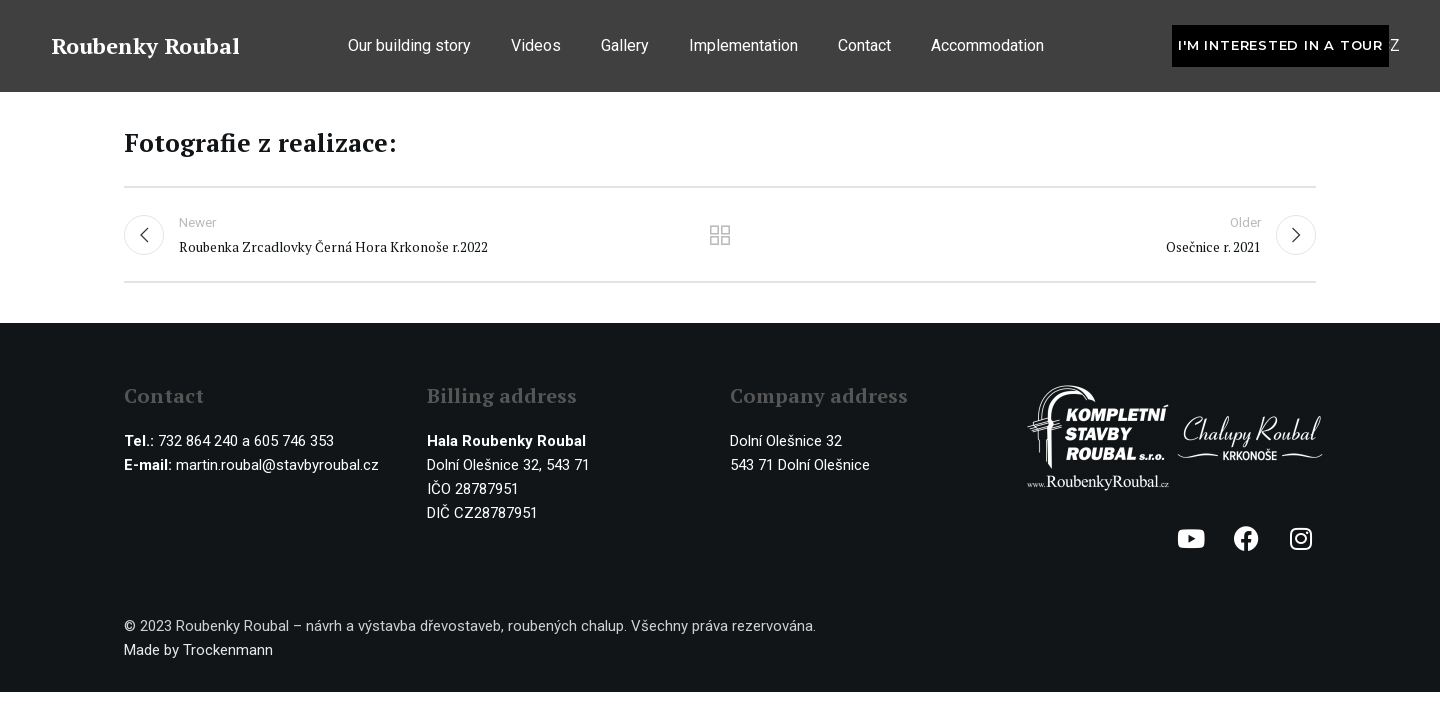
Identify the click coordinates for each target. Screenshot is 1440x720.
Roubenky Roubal (145, 48)
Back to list (720, 236)
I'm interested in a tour (1280, 48)
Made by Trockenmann (198, 652)
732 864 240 (198, 443)
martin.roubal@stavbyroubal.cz (277, 467)
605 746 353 (294, 443)
